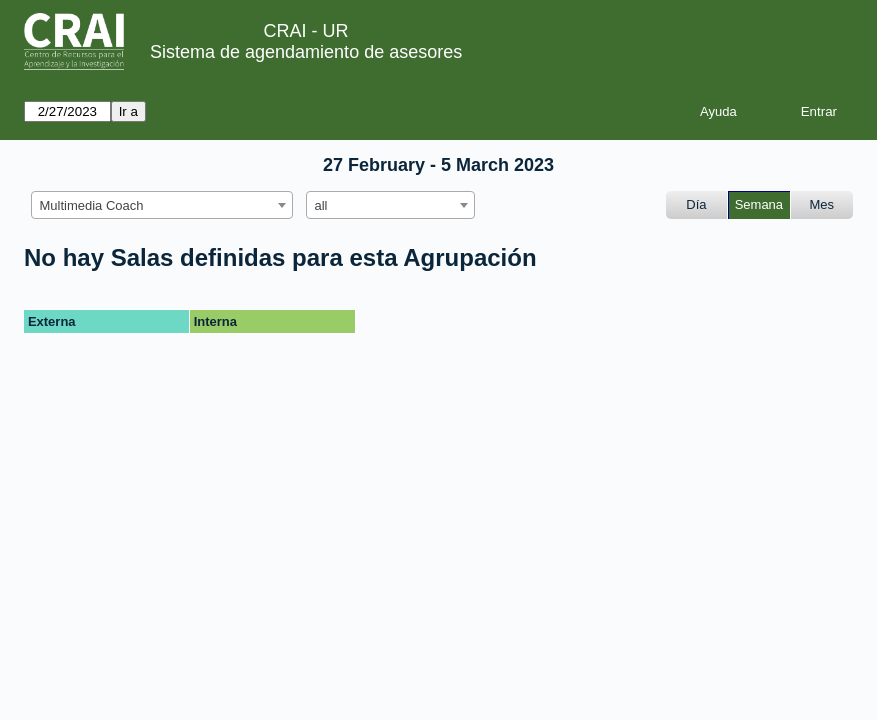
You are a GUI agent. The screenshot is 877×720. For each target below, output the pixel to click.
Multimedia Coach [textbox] (92, 205)
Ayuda (718, 111)
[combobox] (162, 205)
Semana (759, 204)
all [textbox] (321, 205)
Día (696, 204)
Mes (822, 204)
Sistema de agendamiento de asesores (306, 52)
